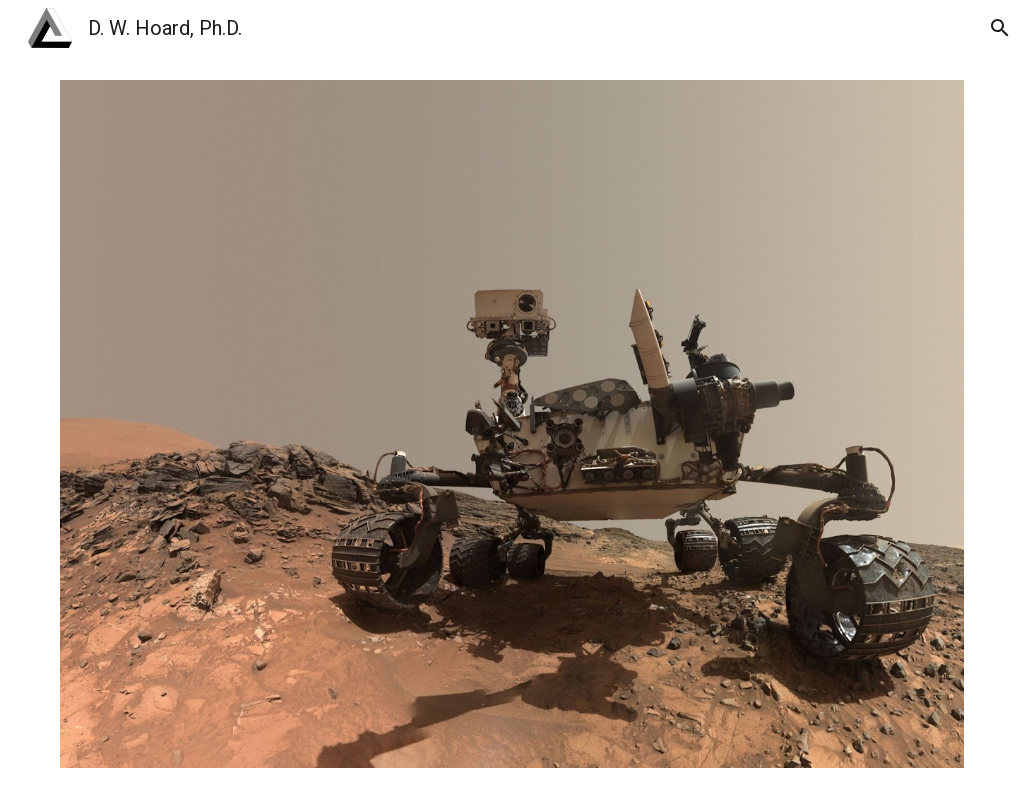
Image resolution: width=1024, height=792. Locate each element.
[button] (1000, 28)
